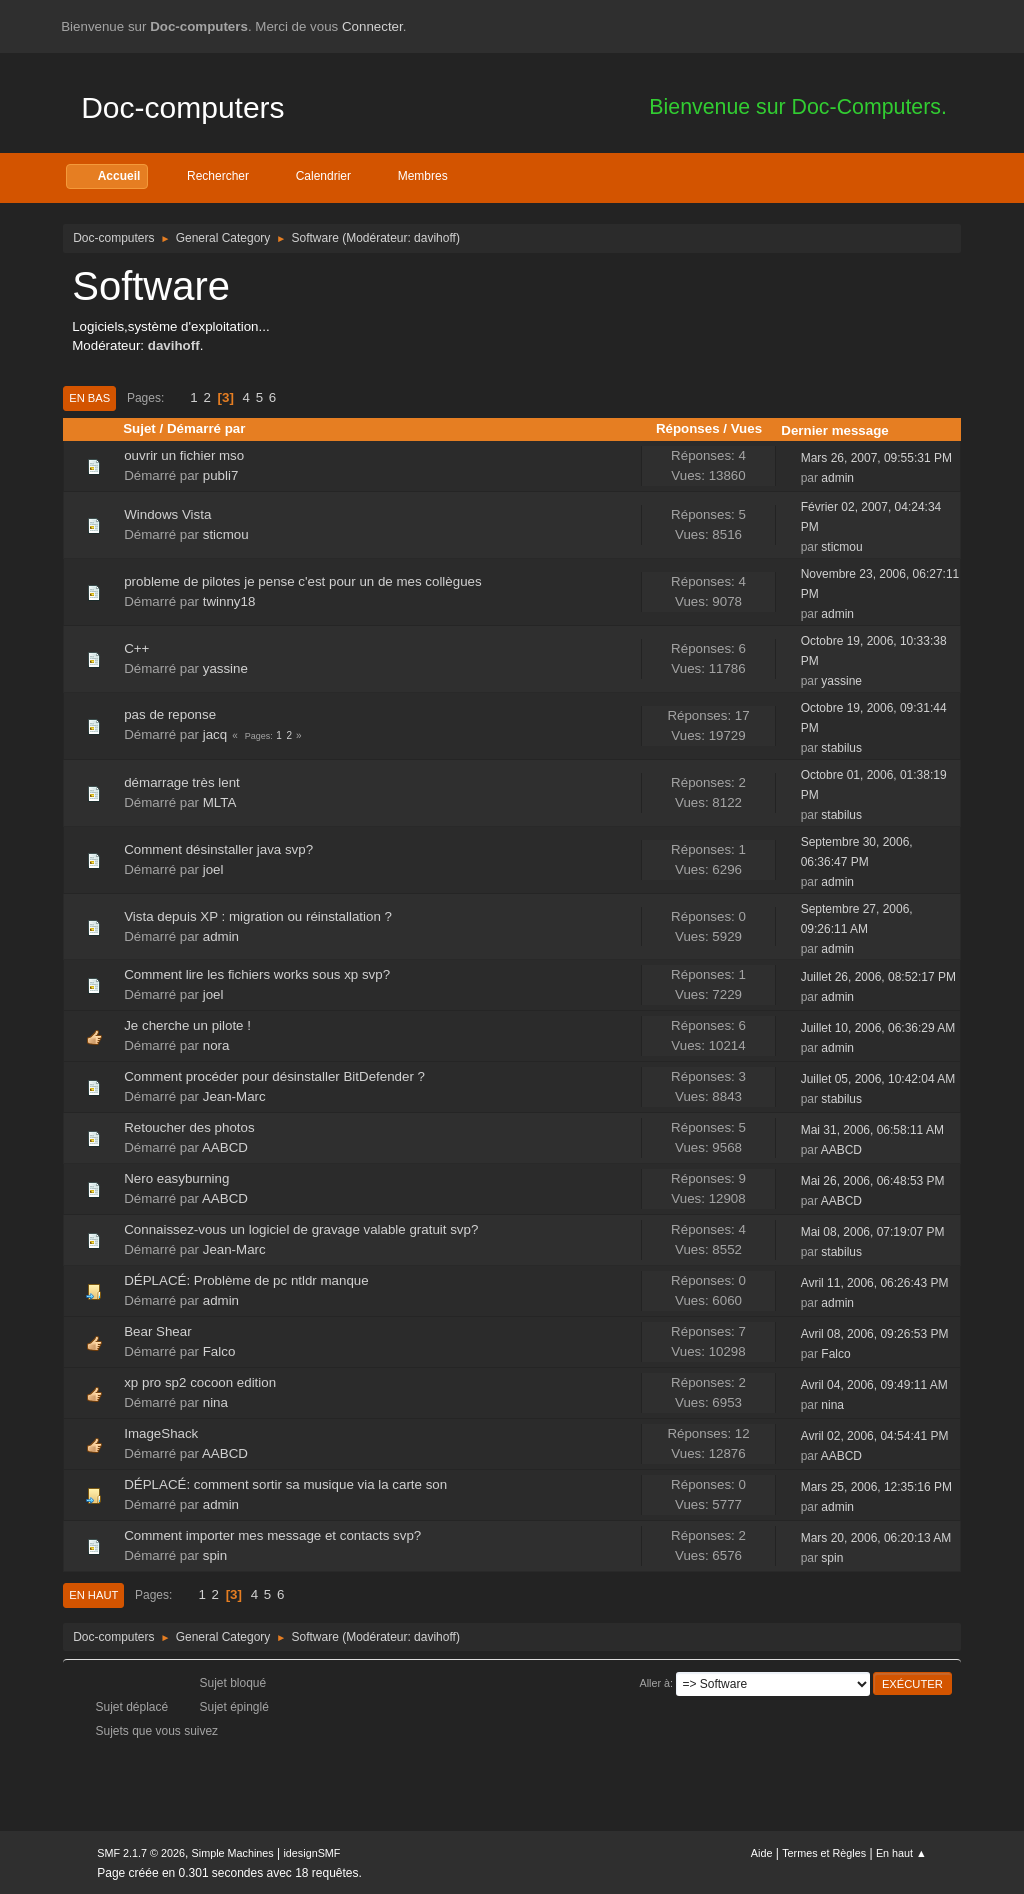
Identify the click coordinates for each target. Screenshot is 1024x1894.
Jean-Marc (234, 1096)
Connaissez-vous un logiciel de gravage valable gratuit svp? (301, 1229)
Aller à (654, 1683)
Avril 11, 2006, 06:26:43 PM (875, 1283)
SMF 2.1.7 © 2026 (141, 1853)
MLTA (220, 802)
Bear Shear (157, 1331)
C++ (136, 648)
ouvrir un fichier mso (184, 455)
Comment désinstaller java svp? (218, 849)
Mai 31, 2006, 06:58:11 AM (872, 1130)
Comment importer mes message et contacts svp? (272, 1535)
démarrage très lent (182, 782)
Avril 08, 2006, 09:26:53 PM (875, 1334)
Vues (746, 428)
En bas (89, 398)
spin (215, 1555)
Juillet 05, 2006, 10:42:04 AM (878, 1079)
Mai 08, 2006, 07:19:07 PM (873, 1232)
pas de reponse (170, 714)
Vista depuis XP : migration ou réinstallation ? (258, 916)
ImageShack (161, 1433)
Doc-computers (182, 107)
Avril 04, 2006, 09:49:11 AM (874, 1385)
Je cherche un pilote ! (187, 1025)
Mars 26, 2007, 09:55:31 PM (876, 458)
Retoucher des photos (189, 1127)
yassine (225, 668)
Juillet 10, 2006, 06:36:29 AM (878, 1028)
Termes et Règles (824, 1853)
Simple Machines (233, 1853)
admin (837, 478)
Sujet (139, 428)
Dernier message (843, 430)
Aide (762, 1853)
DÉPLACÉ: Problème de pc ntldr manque (246, 1280)
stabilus (841, 748)
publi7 (221, 475)
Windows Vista (167, 514)
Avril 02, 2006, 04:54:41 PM (875, 1436)
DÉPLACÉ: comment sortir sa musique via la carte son (285, 1484)
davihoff (435, 238)
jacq (215, 734)
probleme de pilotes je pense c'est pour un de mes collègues (302, 581)
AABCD (225, 1147)
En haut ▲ (901, 1853)
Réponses (688, 428)
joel (213, 869)
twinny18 (229, 601)
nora (216, 1045)
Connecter (372, 26)
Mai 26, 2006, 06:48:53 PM (873, 1181)
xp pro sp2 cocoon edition (200, 1382)
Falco (219, 1351)
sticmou (226, 534)
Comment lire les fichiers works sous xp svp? (257, 974)
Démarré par (206, 428)
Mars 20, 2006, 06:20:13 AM (876, 1538)
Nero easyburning (176, 1178)
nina (215, 1402)
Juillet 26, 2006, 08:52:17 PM (878, 977)
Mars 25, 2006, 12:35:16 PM (876, 1487)
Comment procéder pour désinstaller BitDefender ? (274, 1076)
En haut (93, 1595)
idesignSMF (311, 1853)
